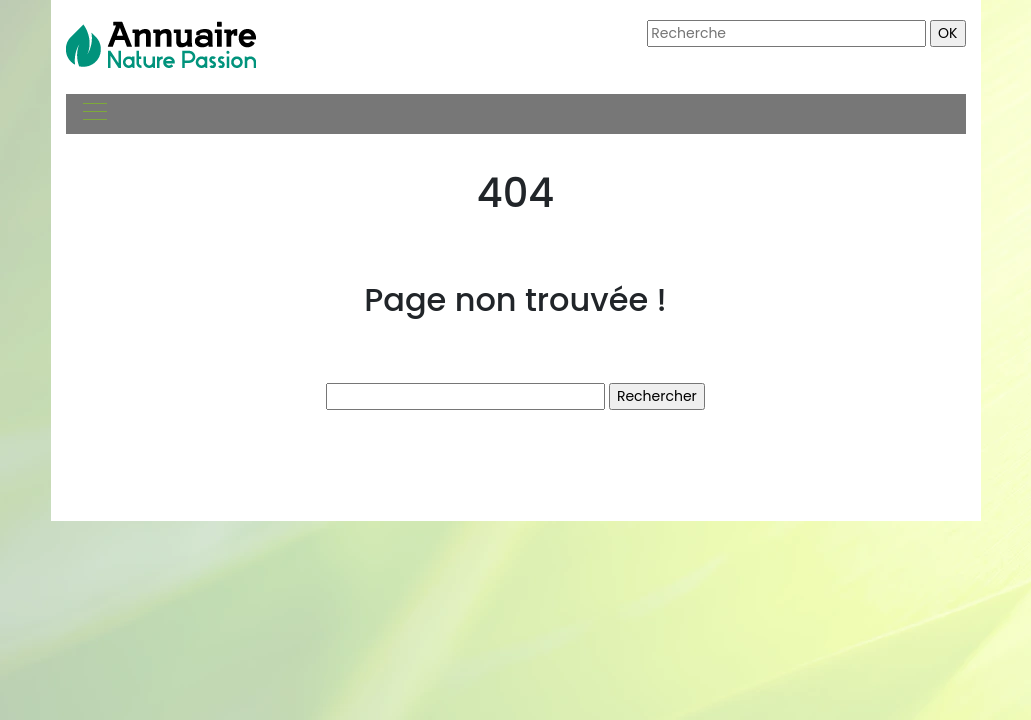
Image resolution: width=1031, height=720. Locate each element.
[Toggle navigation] (94, 114)
